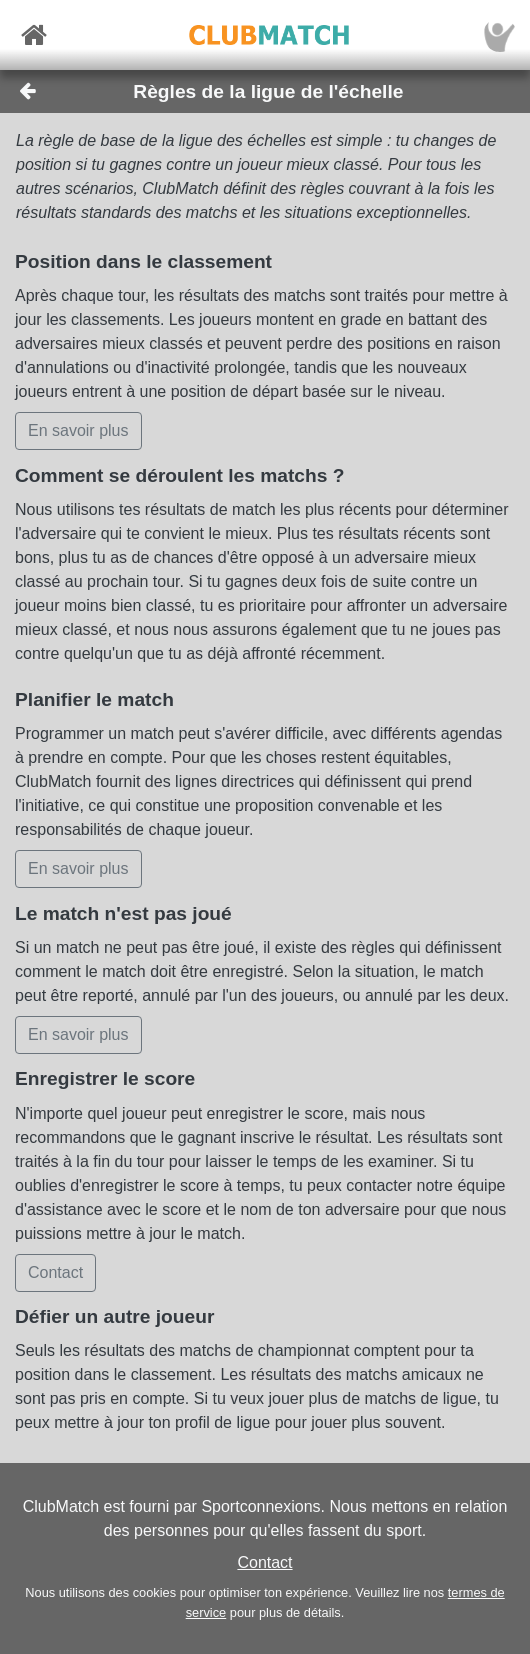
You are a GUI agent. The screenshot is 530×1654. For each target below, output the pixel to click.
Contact (264, 1562)
